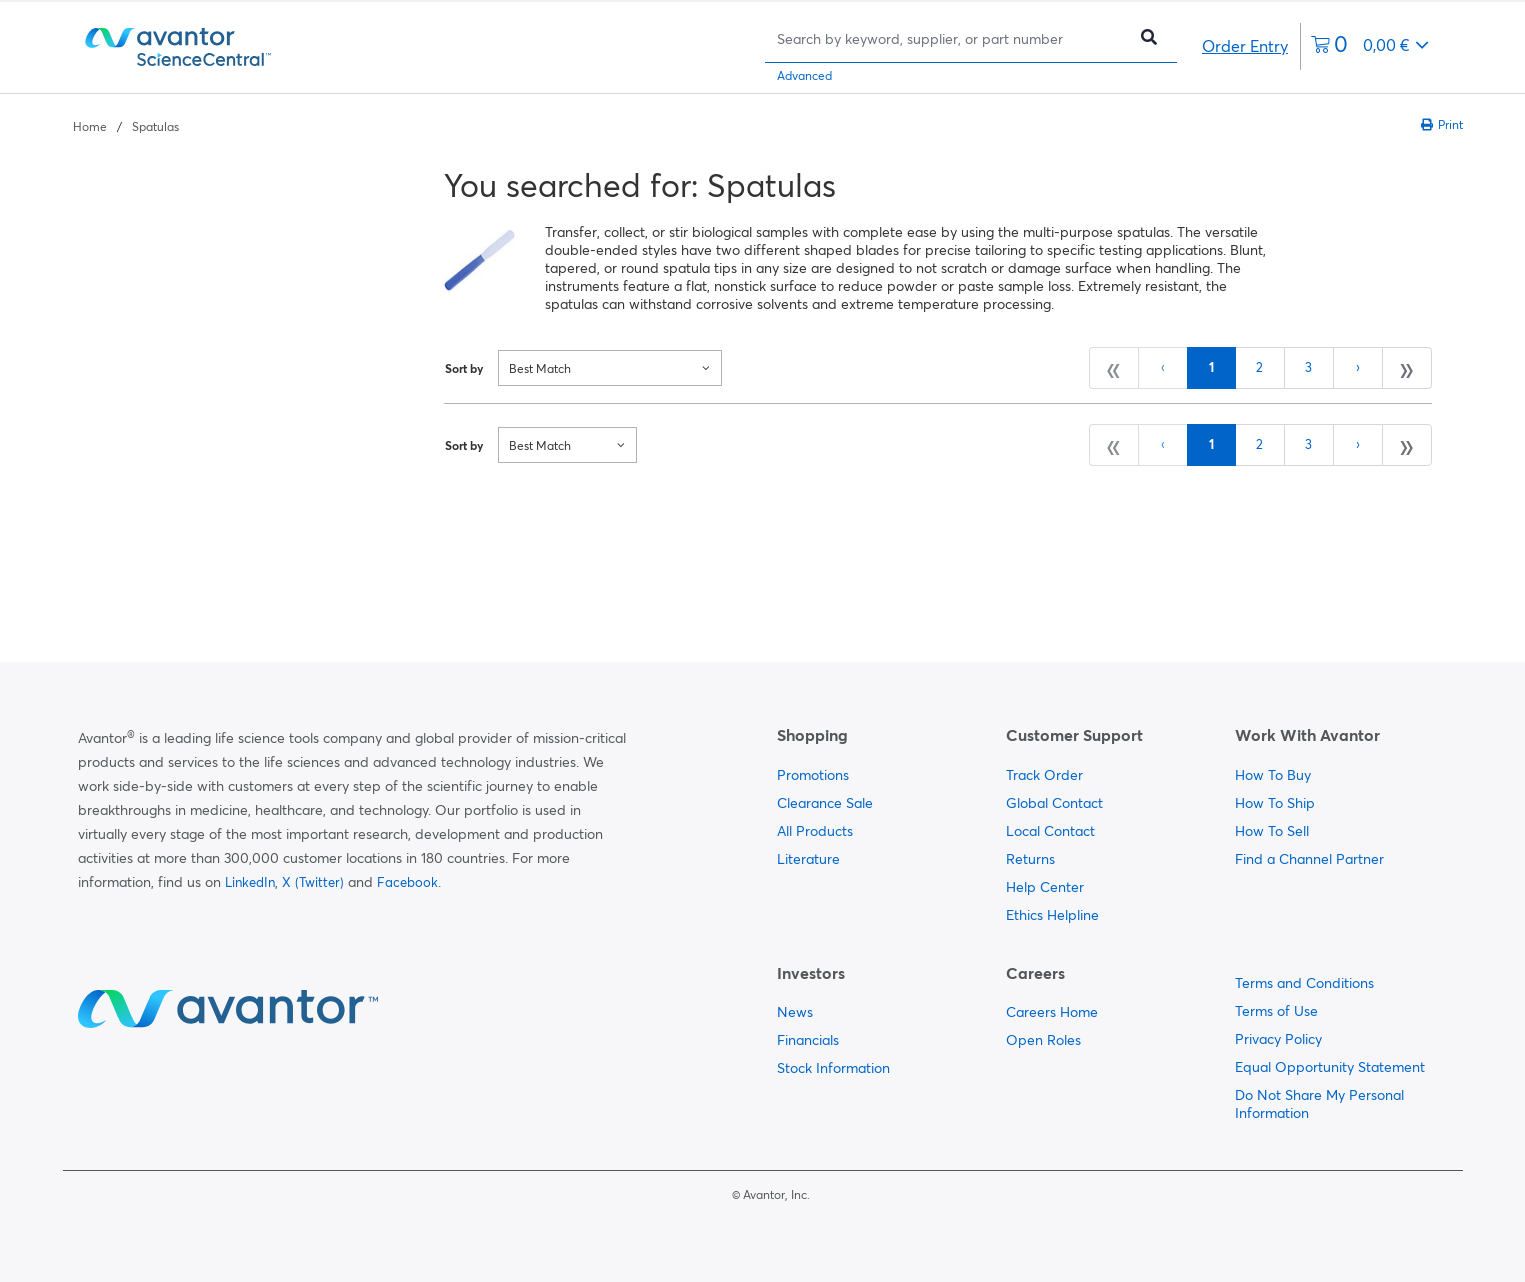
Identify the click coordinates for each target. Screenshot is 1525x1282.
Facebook (407, 882)
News (795, 1012)
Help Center (1045, 887)
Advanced (804, 75)
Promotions (813, 775)
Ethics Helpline (1052, 915)
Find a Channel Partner (1309, 859)
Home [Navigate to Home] (90, 126)
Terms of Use (1276, 1011)
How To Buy (1273, 775)
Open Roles (1043, 1040)
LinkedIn (250, 882)
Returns (1030, 859)
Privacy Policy (1278, 1039)
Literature (808, 859)
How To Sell (1272, 831)
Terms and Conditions (1304, 983)
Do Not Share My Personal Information (1319, 1104)
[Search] (951, 38)
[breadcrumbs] (126, 125)
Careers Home (1052, 1012)
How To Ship (1275, 803)
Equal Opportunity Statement (1330, 1067)
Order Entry (1245, 46)
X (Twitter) (313, 882)
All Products (815, 831)
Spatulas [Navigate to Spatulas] (155, 126)
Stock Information (833, 1068)
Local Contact (1050, 831)
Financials (808, 1040)
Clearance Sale (825, 803)
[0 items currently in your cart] (1370, 46)
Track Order (1044, 775)
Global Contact (1054, 803)
